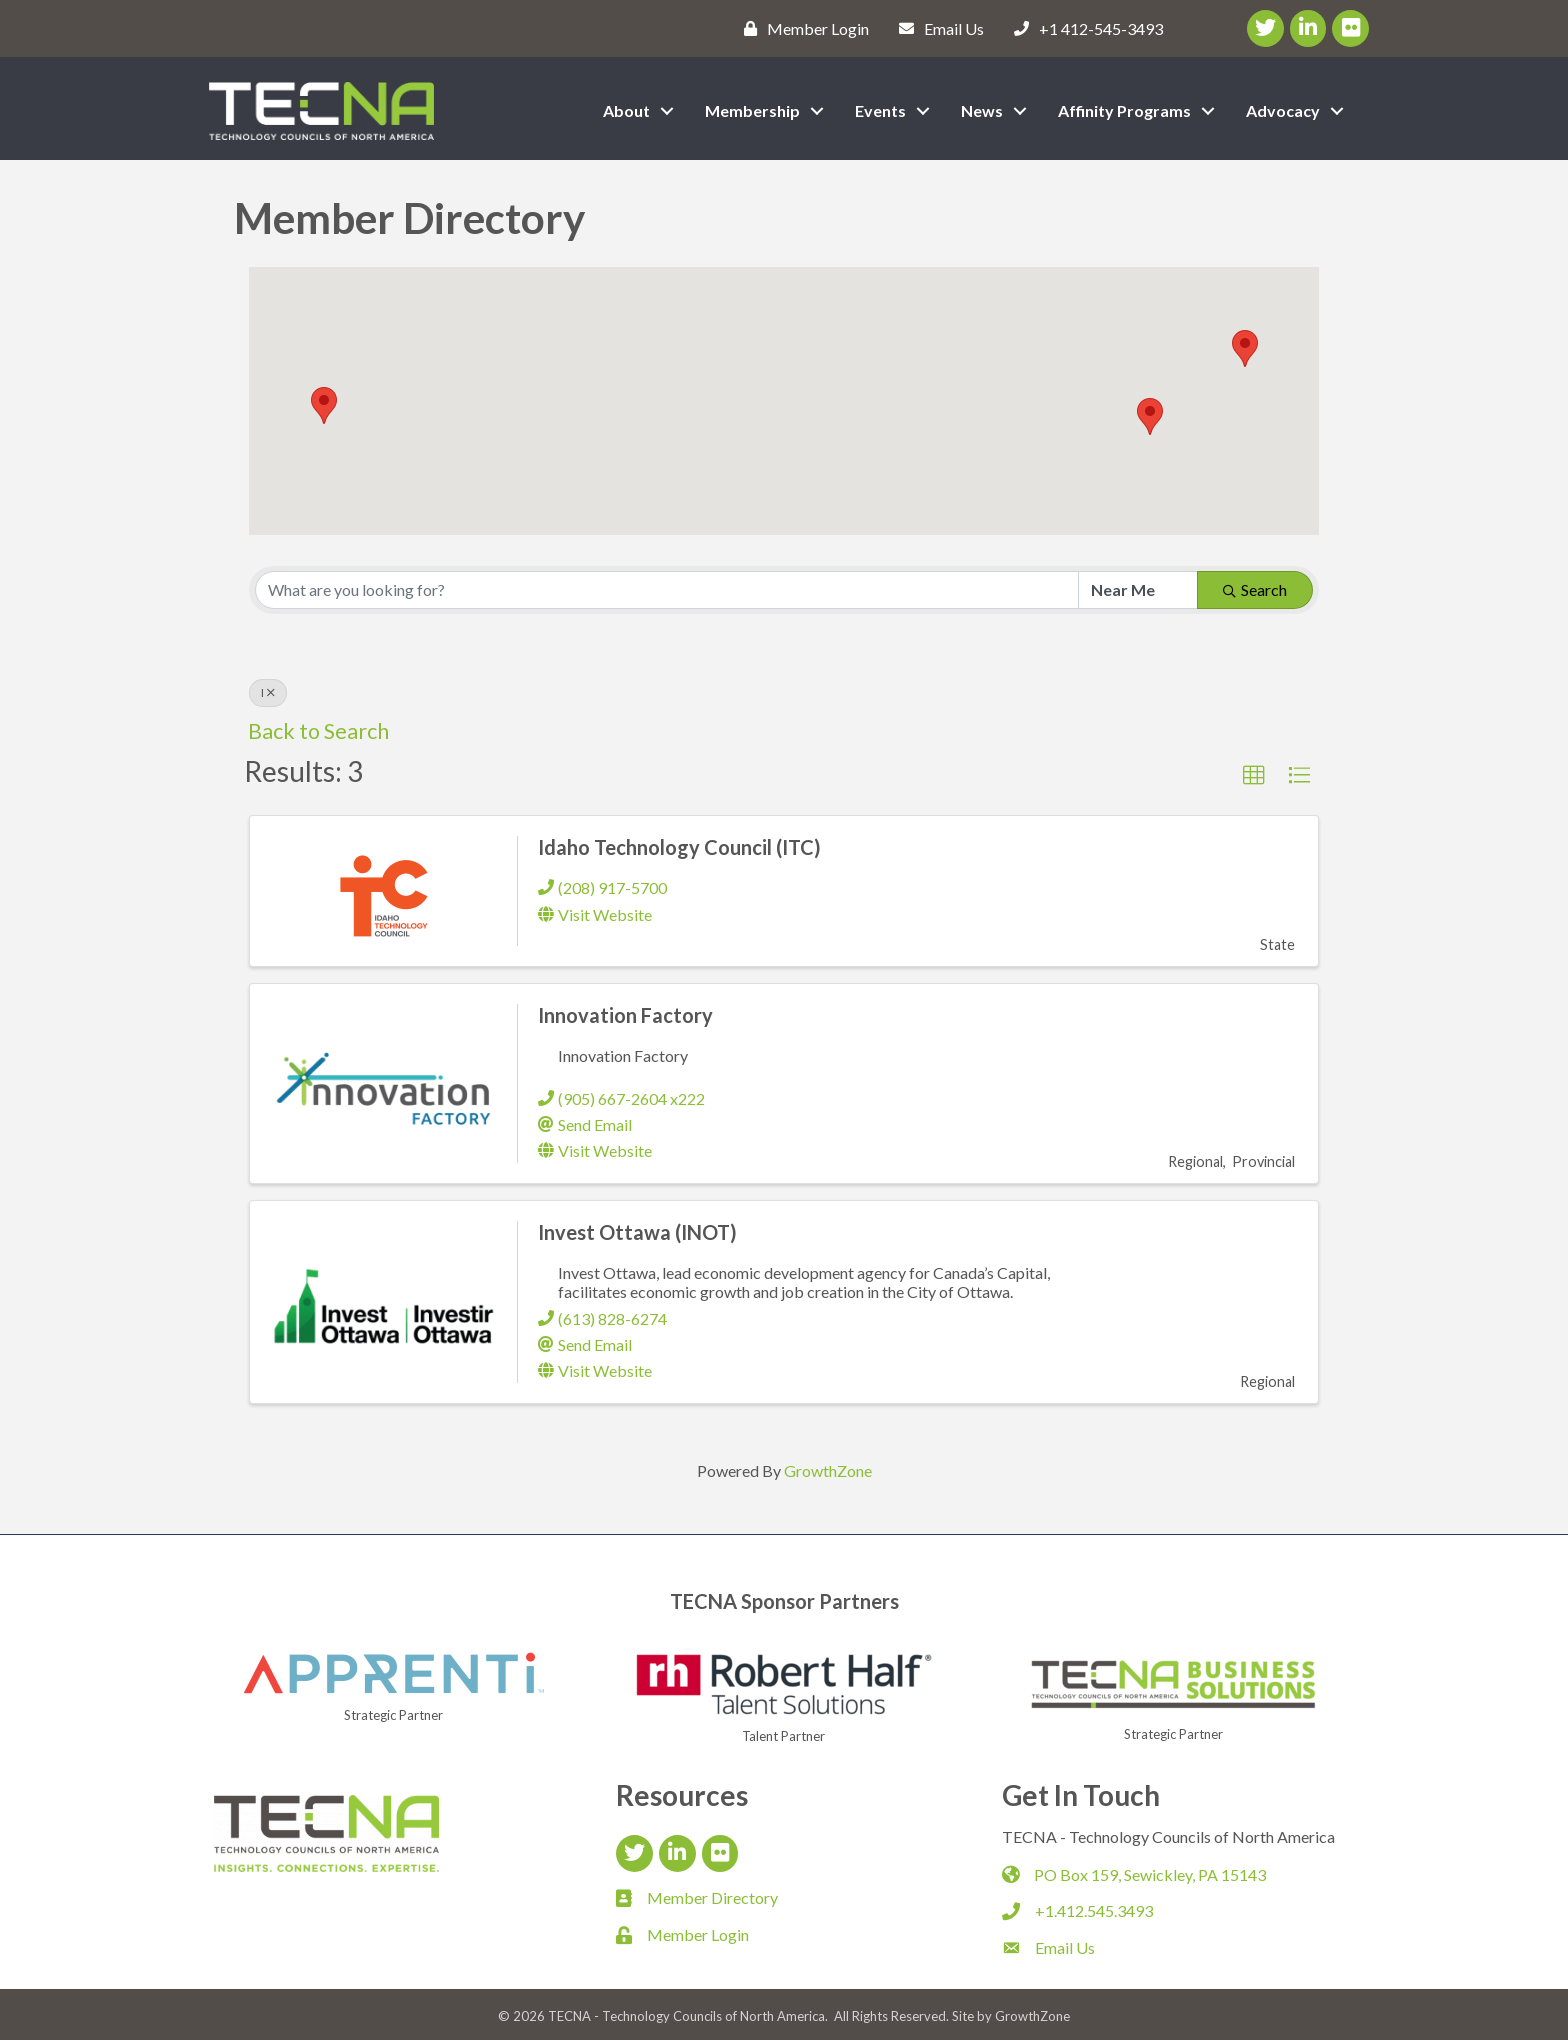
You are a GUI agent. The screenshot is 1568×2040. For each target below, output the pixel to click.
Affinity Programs (1124, 110)
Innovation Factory (625, 1015)
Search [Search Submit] (1255, 589)
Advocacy (1283, 110)
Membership (752, 110)
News (982, 110)
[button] (324, 405)
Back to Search (318, 731)
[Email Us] (936, 28)
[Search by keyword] (667, 590)
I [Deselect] (268, 692)
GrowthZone (828, 1470)
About (626, 110)
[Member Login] (801, 28)
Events (880, 110)
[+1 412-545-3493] (1083, 28)
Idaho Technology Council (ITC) (679, 847)
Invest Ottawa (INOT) (637, 1232)
